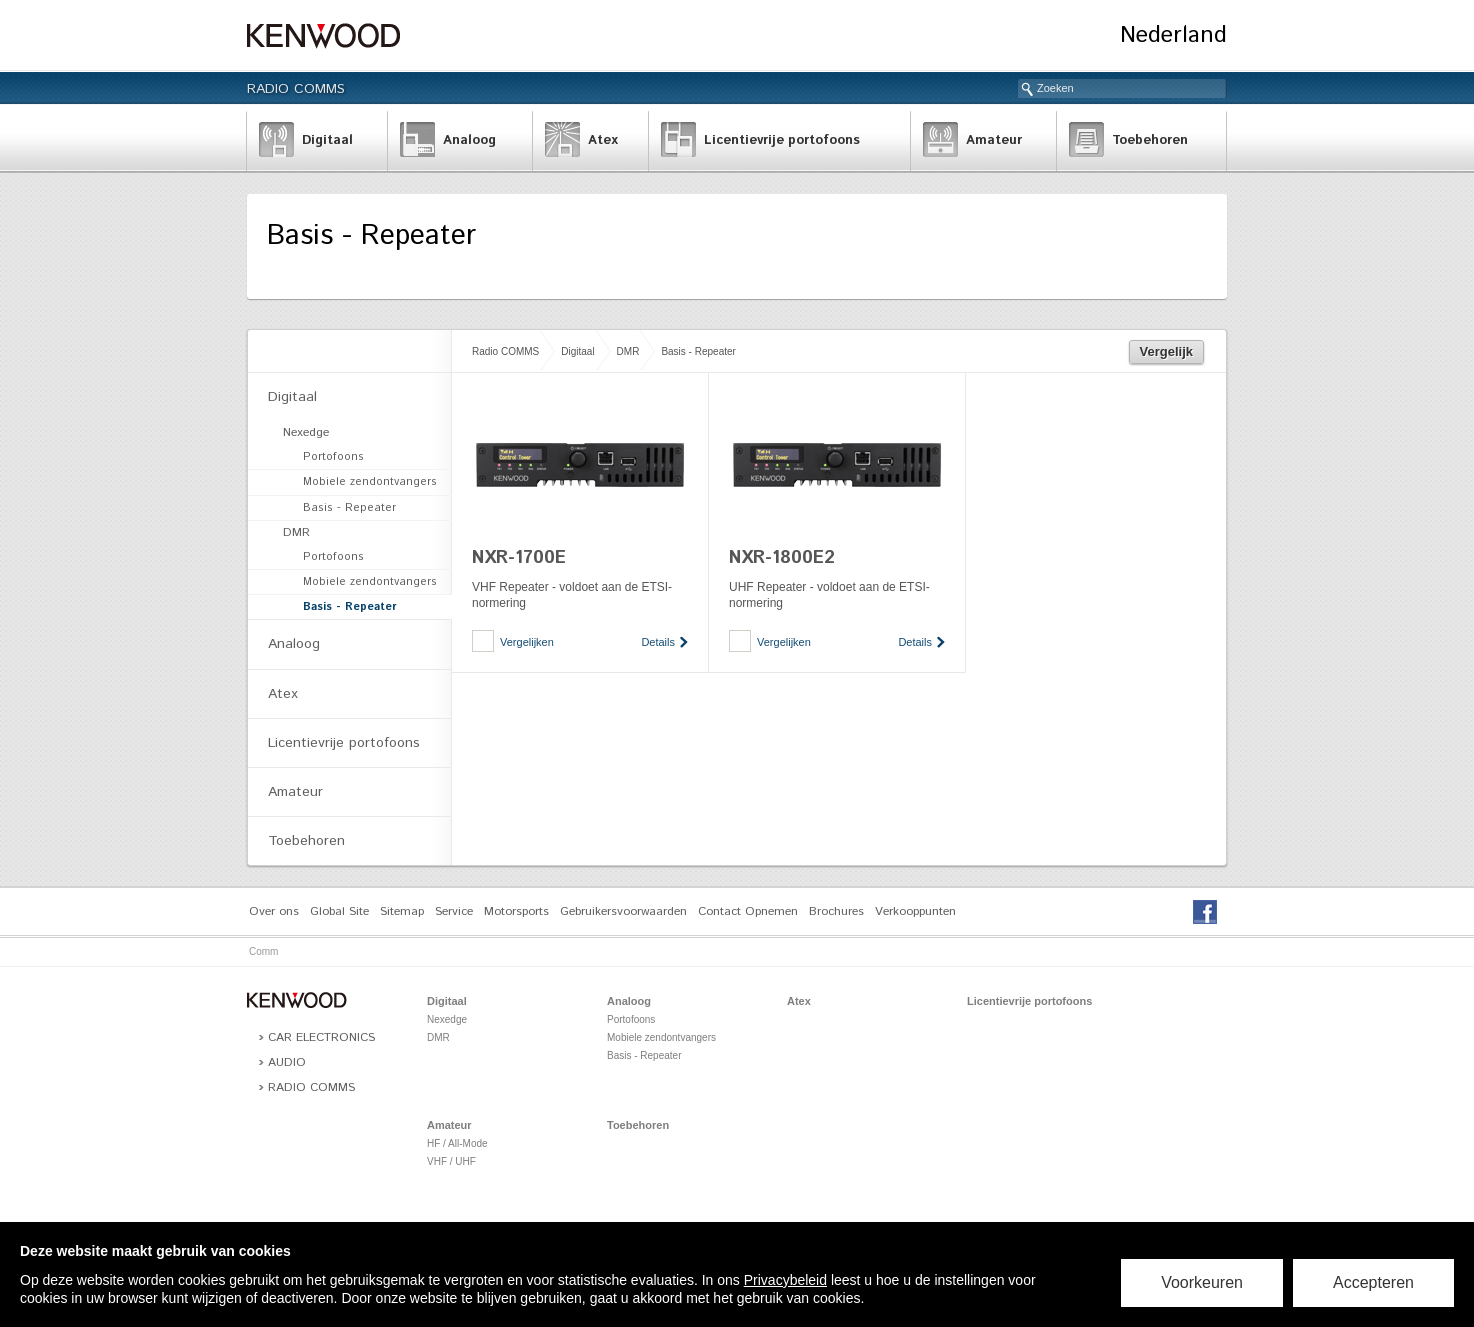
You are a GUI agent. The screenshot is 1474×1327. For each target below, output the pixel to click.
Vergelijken (527, 642)
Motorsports (516, 911)
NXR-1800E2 (782, 558)
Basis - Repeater (698, 351)
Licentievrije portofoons (344, 743)
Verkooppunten (915, 911)
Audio (287, 1062)
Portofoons (333, 457)
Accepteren (1373, 1282)
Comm (263, 951)
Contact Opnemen (748, 911)
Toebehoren (306, 841)
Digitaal (577, 351)
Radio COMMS (296, 89)
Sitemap (402, 911)
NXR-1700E (519, 558)
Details (658, 642)
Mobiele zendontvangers (370, 482)
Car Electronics (321, 1037)
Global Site (339, 911)
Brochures (836, 911)
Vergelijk (1166, 351)
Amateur (295, 792)
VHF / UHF (451, 1161)
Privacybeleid (785, 1280)
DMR (628, 351)
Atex (283, 694)
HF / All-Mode (457, 1143)
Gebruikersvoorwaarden (623, 911)
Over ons (274, 911)
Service (454, 911)
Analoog (294, 644)
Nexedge (306, 432)
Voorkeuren (1202, 1282)
